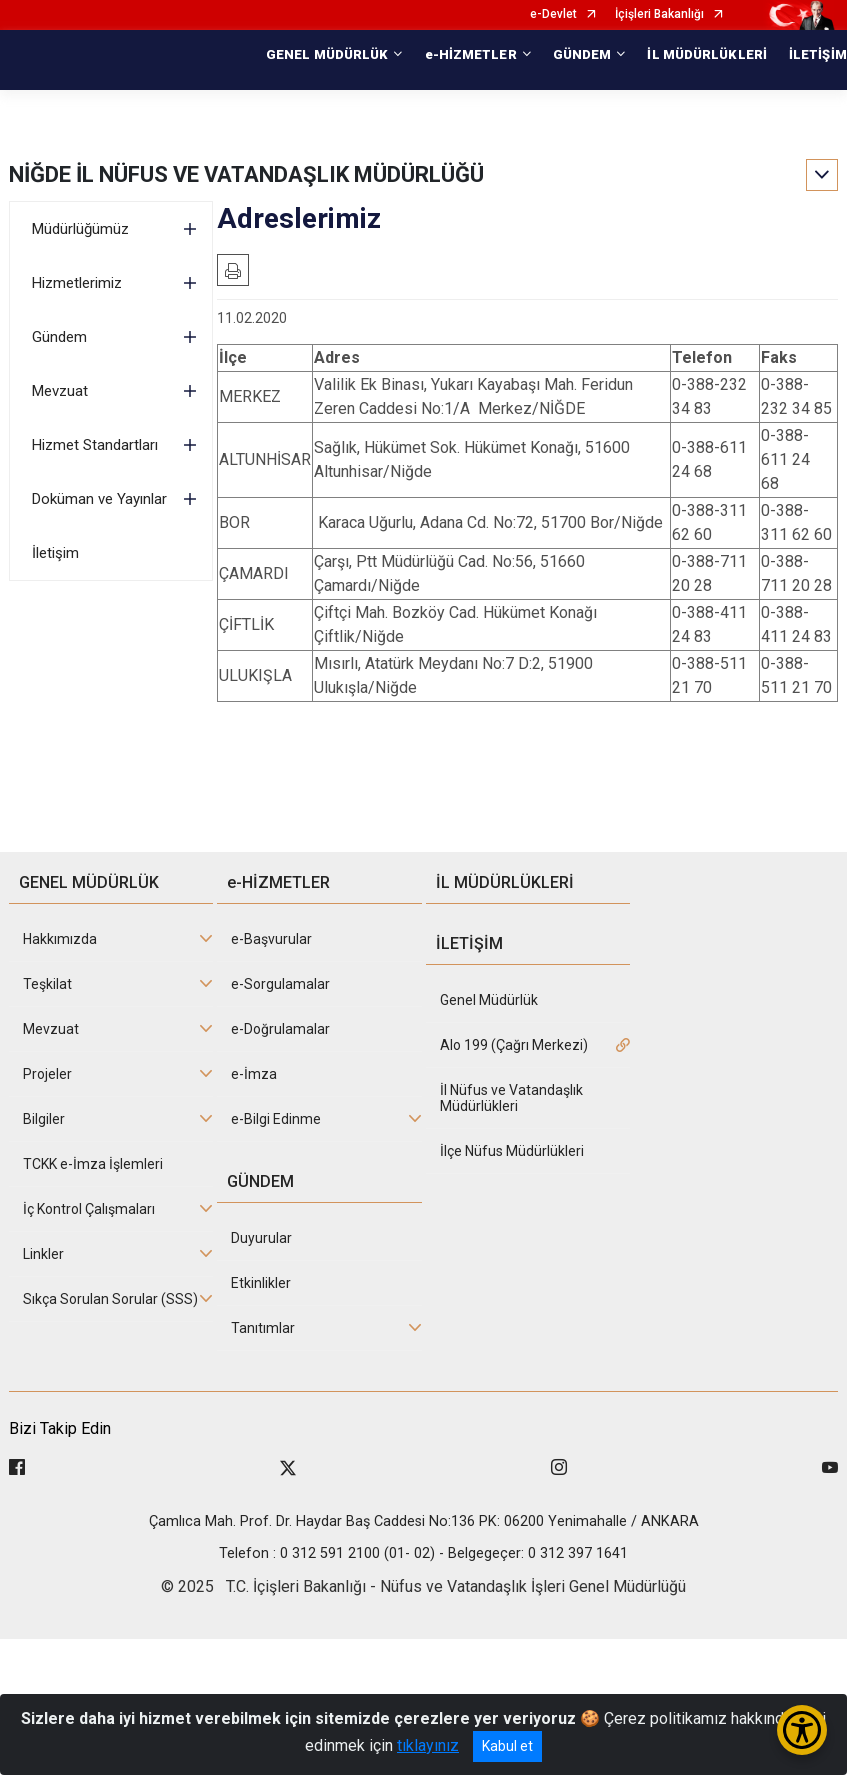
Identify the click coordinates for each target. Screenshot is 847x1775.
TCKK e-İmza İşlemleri (93, 1164)
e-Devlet (553, 14)
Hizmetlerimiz (77, 283)
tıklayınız (428, 1745)
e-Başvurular (271, 939)
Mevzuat (60, 391)
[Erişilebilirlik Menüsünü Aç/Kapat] (802, 1730)
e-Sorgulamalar (280, 984)
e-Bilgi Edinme (276, 1119)
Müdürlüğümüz (80, 229)
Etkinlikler (261, 1283)
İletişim (55, 553)
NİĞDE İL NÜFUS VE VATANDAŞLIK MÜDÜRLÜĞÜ (246, 174)
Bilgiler (44, 1119)
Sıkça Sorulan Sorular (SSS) (110, 1299)
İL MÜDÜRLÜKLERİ (707, 54)
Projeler (47, 1074)
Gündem (59, 337)
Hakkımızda (60, 939)
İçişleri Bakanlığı (659, 14)
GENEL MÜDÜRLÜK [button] (327, 54)
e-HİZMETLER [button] (471, 54)
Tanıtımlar (263, 1328)
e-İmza (254, 1074)
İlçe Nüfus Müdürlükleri (512, 1151)
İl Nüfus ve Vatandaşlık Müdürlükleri (511, 1098)
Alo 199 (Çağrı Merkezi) (514, 1045)
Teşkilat (47, 984)
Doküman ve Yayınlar (99, 499)
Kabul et (507, 1746)
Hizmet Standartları (95, 445)
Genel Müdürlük (489, 1000)
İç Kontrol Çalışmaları (89, 1209)
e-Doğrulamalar (280, 1029)
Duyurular (261, 1238)
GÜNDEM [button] (582, 54)
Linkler (43, 1254)
